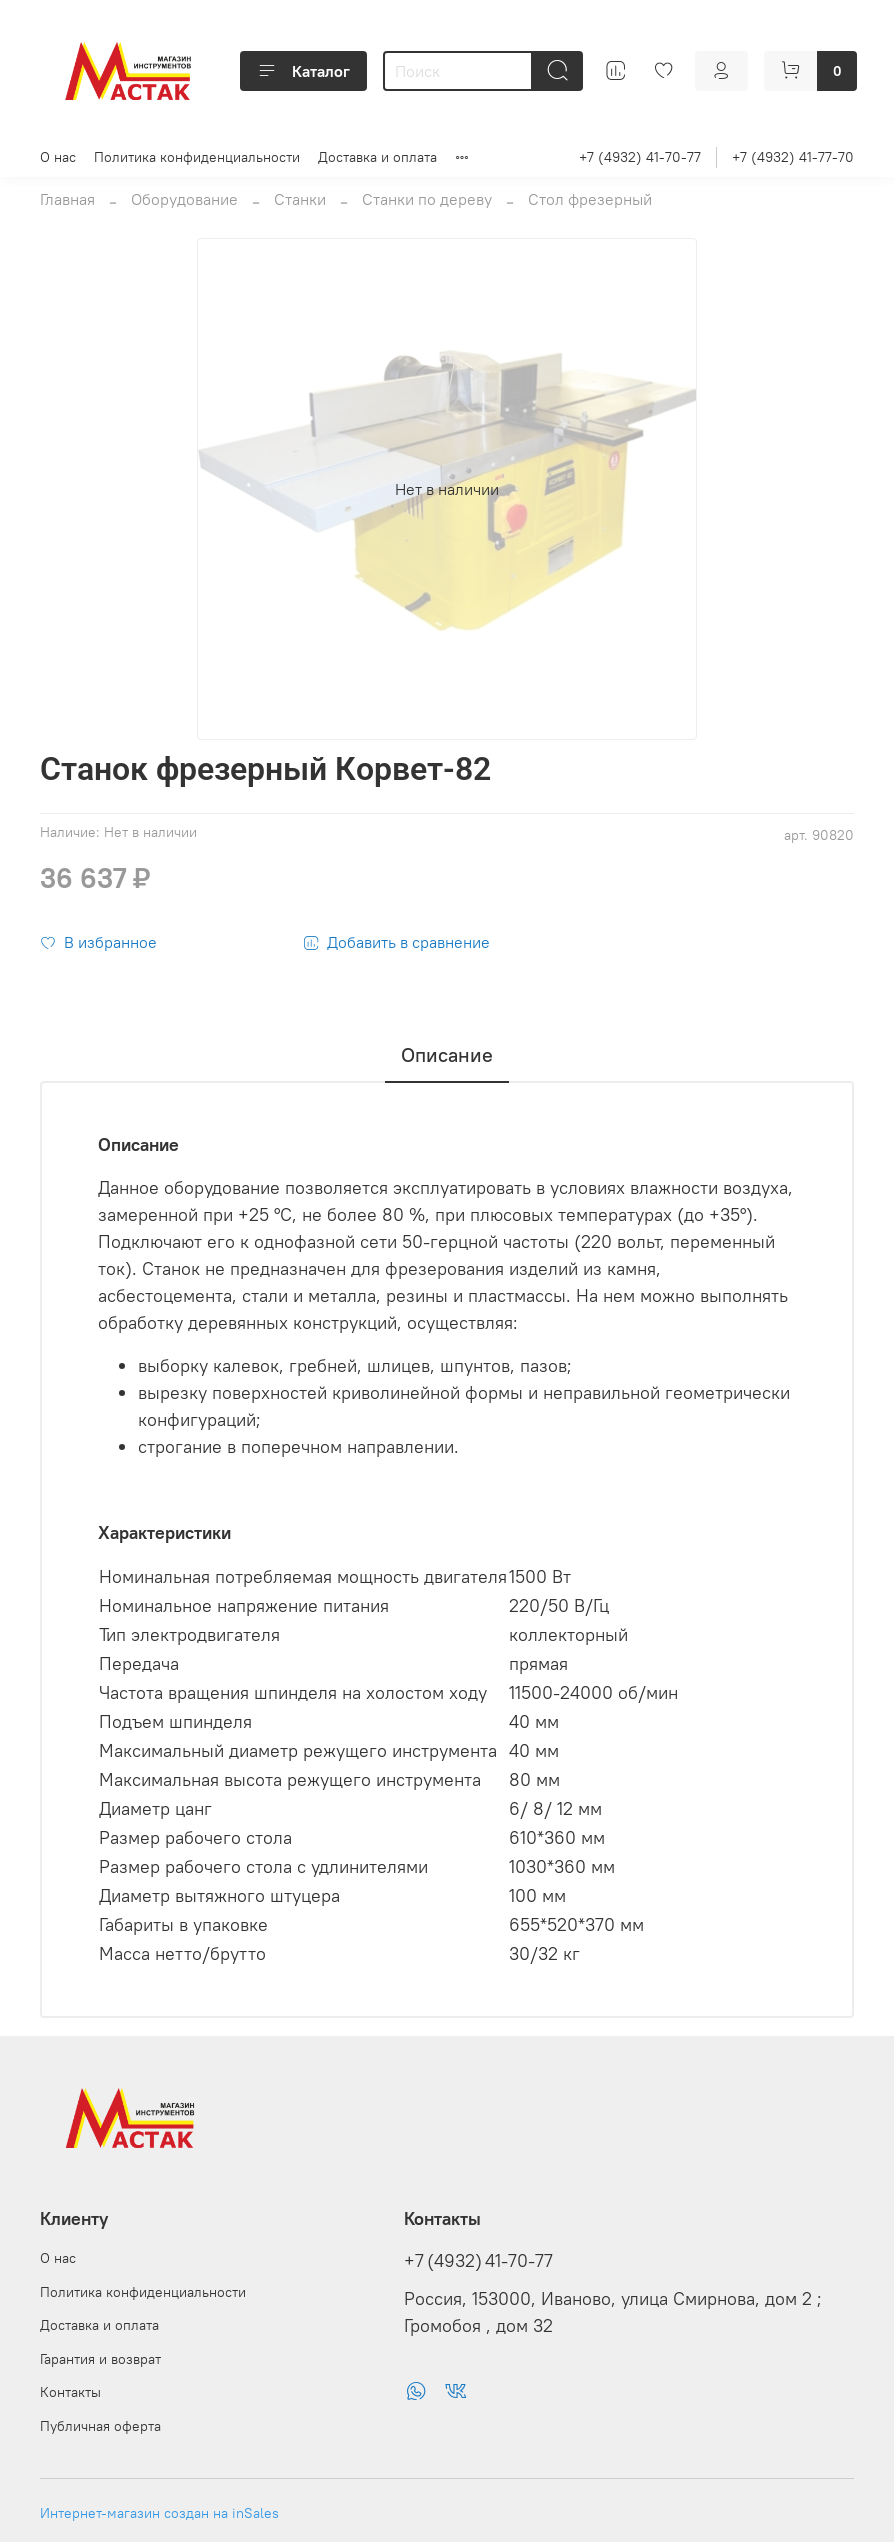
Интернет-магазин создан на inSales (159, 2513)
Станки (300, 199)
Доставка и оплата (377, 157)
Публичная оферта (100, 2426)
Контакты (70, 2392)
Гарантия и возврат (100, 2359)
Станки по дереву (427, 199)
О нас (58, 157)
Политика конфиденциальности (197, 157)
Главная (67, 199)
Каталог (303, 71)
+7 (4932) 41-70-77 (640, 157)
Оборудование (184, 199)
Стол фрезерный (590, 199)
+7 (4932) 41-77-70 (793, 157)
